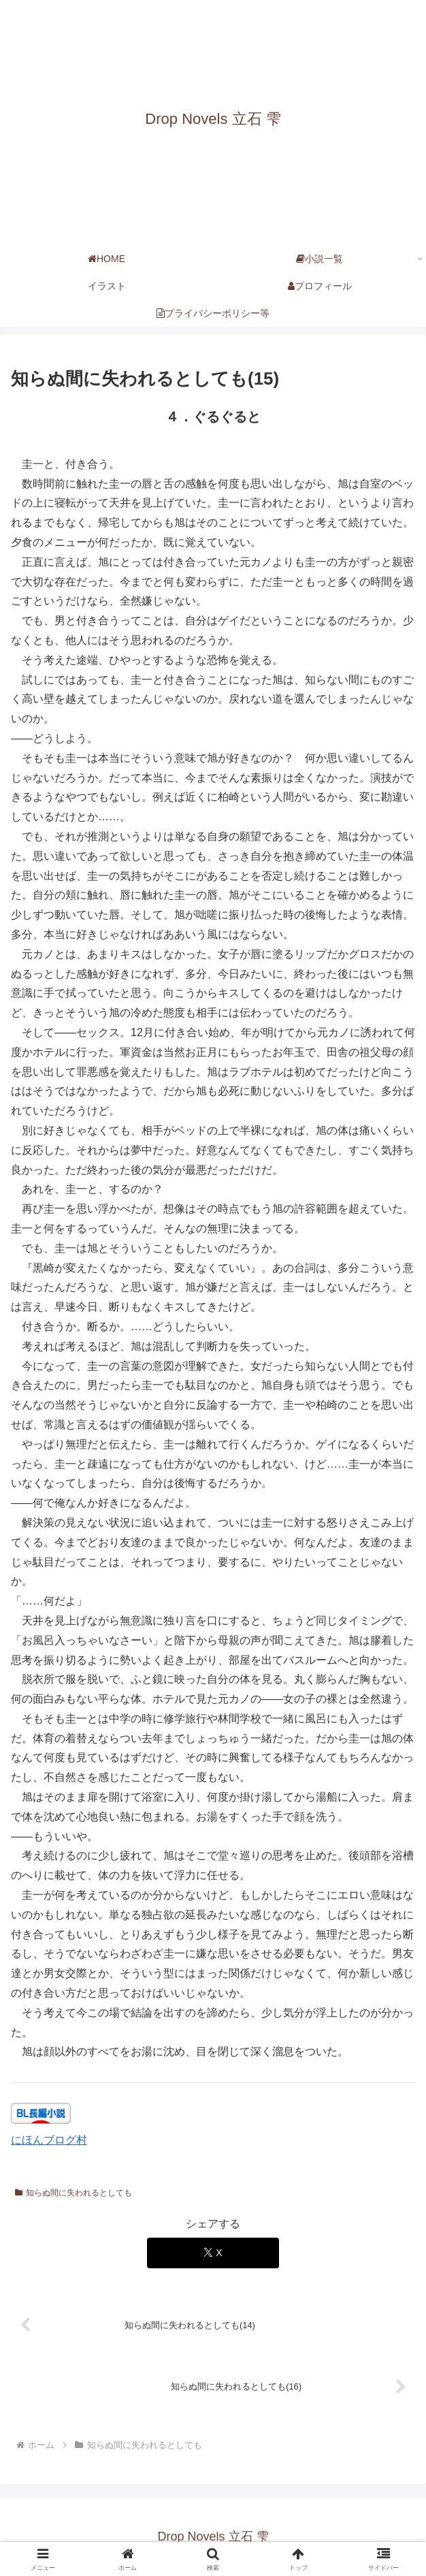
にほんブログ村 (49, 2140)
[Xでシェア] (212, 2253)
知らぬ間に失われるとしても (73, 2192)
